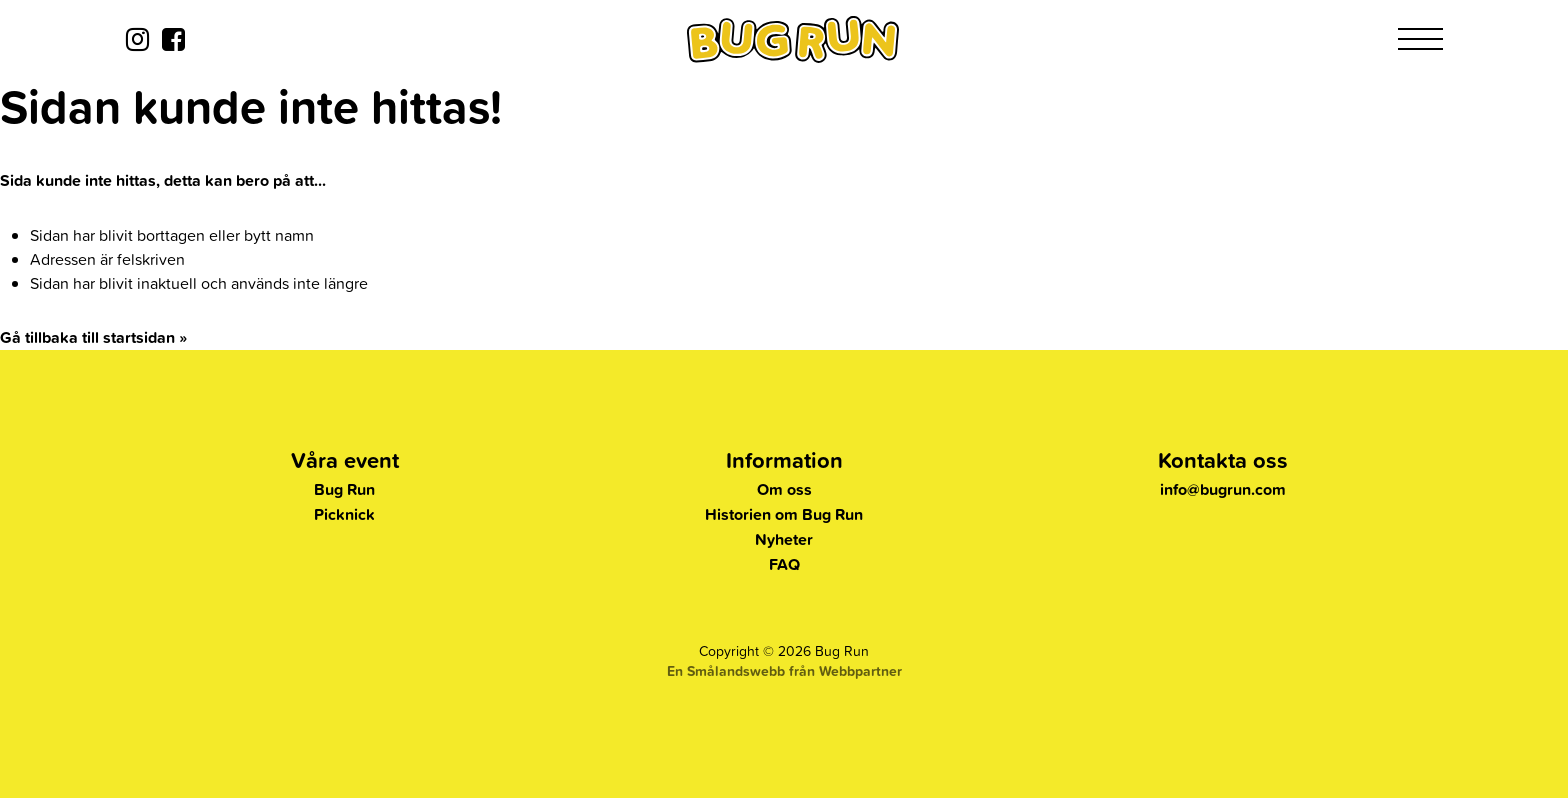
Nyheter (784, 539)
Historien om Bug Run (784, 514)
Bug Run (344, 489)
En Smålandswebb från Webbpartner (784, 671)
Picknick (344, 514)
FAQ (784, 564)
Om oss (784, 489)
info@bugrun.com (1223, 489)
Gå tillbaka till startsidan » (93, 337)
